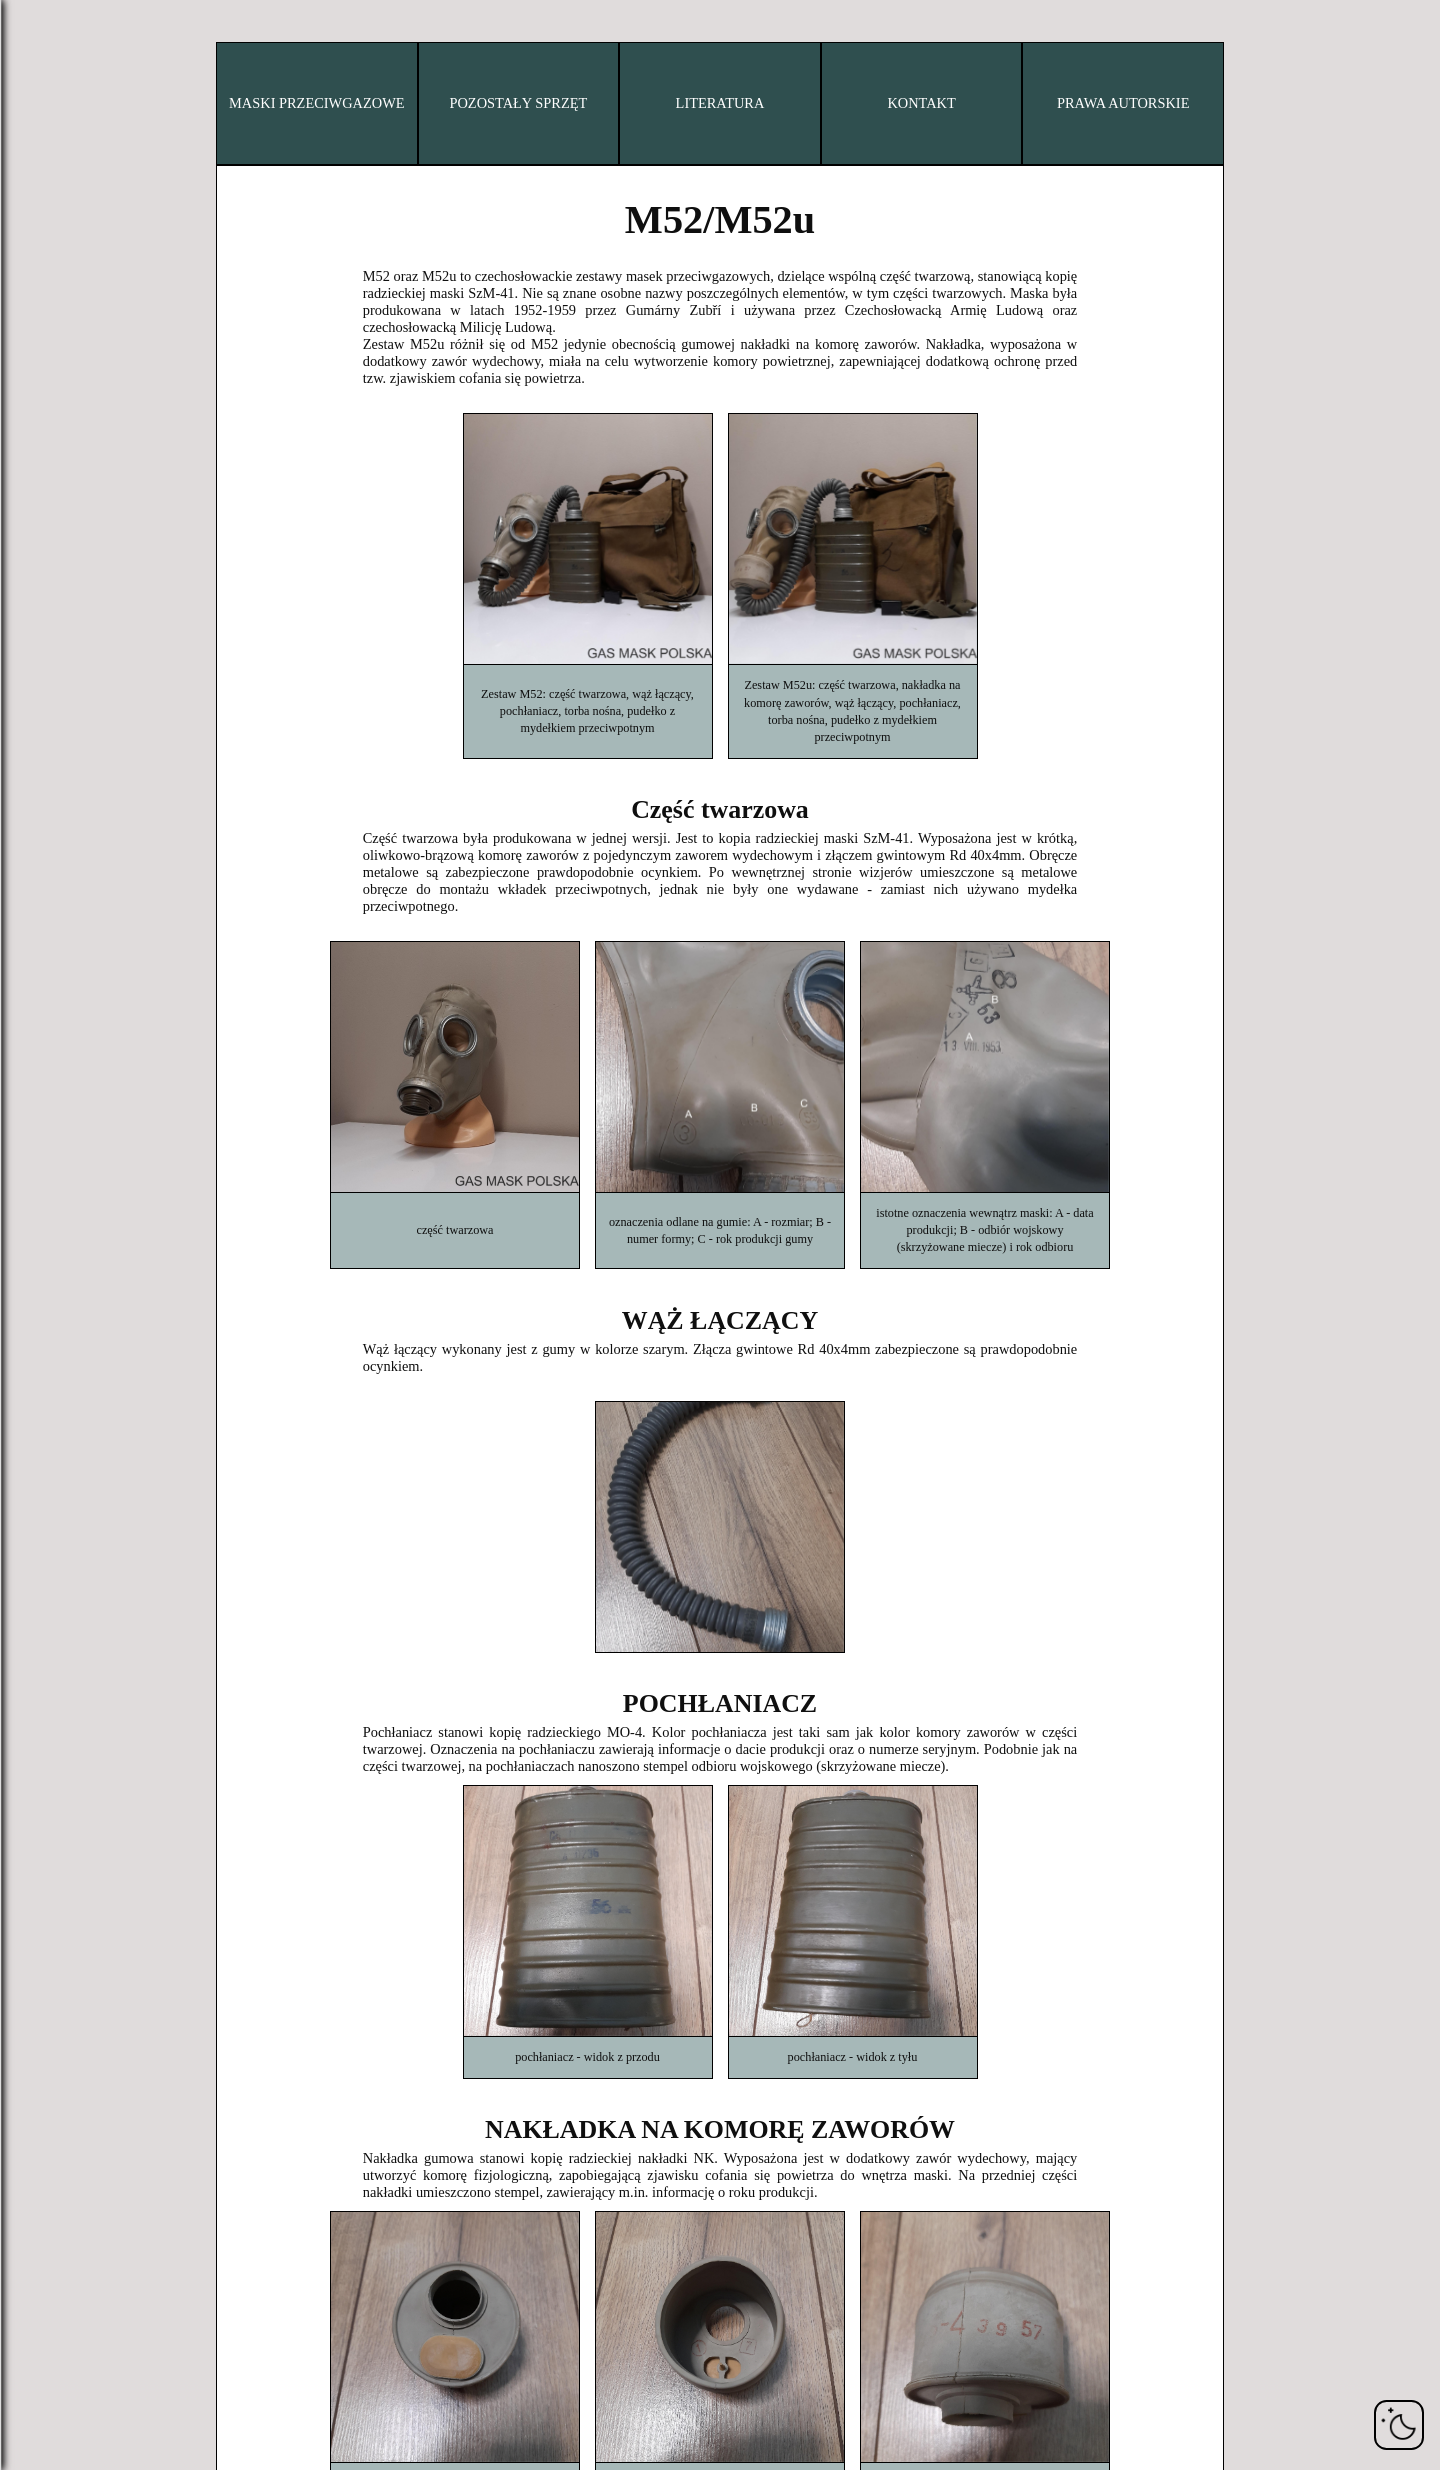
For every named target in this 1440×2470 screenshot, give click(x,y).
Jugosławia (100, 848)
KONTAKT (921, 103)
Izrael (101, 440)
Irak (101, 406)
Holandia (101, 542)
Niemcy (101, 338)
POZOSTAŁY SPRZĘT (518, 103)
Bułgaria (101, 134)
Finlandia (101, 270)
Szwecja (101, 678)
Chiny (101, 168)
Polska (100, 610)
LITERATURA (720, 103)
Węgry (100, 372)
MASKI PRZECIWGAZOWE (316, 103)
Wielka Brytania (100, 746)
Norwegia (100, 576)
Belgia (101, 100)
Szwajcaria (101, 712)
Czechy (101, 202)
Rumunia (101, 644)
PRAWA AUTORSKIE (1123, 103)
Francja (101, 304)
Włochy (101, 474)
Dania (101, 236)
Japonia (100, 508)
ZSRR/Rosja (101, 814)
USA (100, 780)
